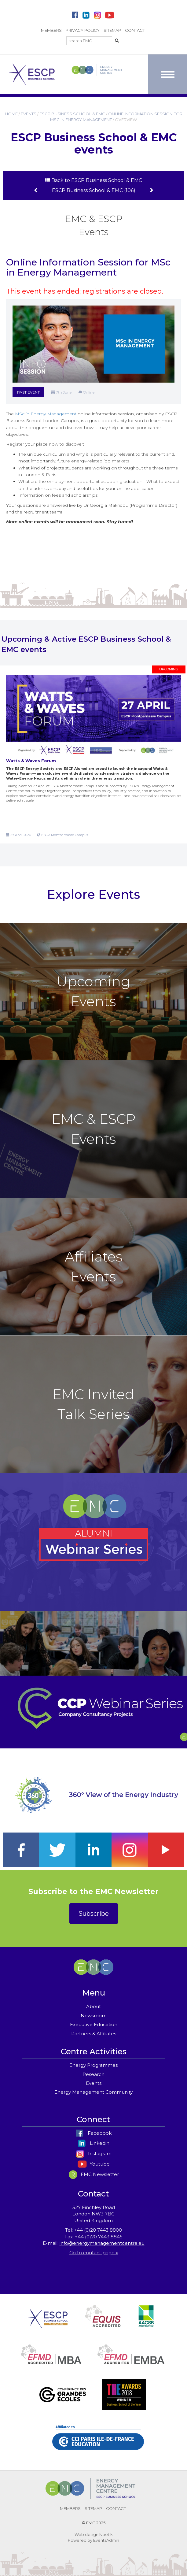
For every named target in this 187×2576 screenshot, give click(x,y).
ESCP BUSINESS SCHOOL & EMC (72, 113)
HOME (11, 113)
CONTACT (135, 30)
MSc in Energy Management (45, 414)
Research (93, 2074)
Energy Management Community (93, 2092)
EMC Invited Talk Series (93, 1404)
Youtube (94, 2164)
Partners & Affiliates (93, 2034)
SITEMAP (112, 30)
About (93, 2006)
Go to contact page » (93, 2252)
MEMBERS (51, 30)
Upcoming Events (93, 991)
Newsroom (94, 2015)
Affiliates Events (94, 1266)
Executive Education (93, 2024)
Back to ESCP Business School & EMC (93, 180)
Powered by (80, 2540)
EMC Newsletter (93, 2174)
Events (93, 2083)
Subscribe (94, 1913)
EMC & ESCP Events (94, 1128)
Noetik (106, 2534)
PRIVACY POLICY (83, 30)
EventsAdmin (106, 2540)
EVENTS (28, 113)
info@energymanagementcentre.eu (102, 2243)
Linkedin (93, 2143)
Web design (86, 2534)
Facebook (93, 2133)
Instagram (94, 2153)
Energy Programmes (93, 2065)
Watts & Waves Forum (31, 760)
